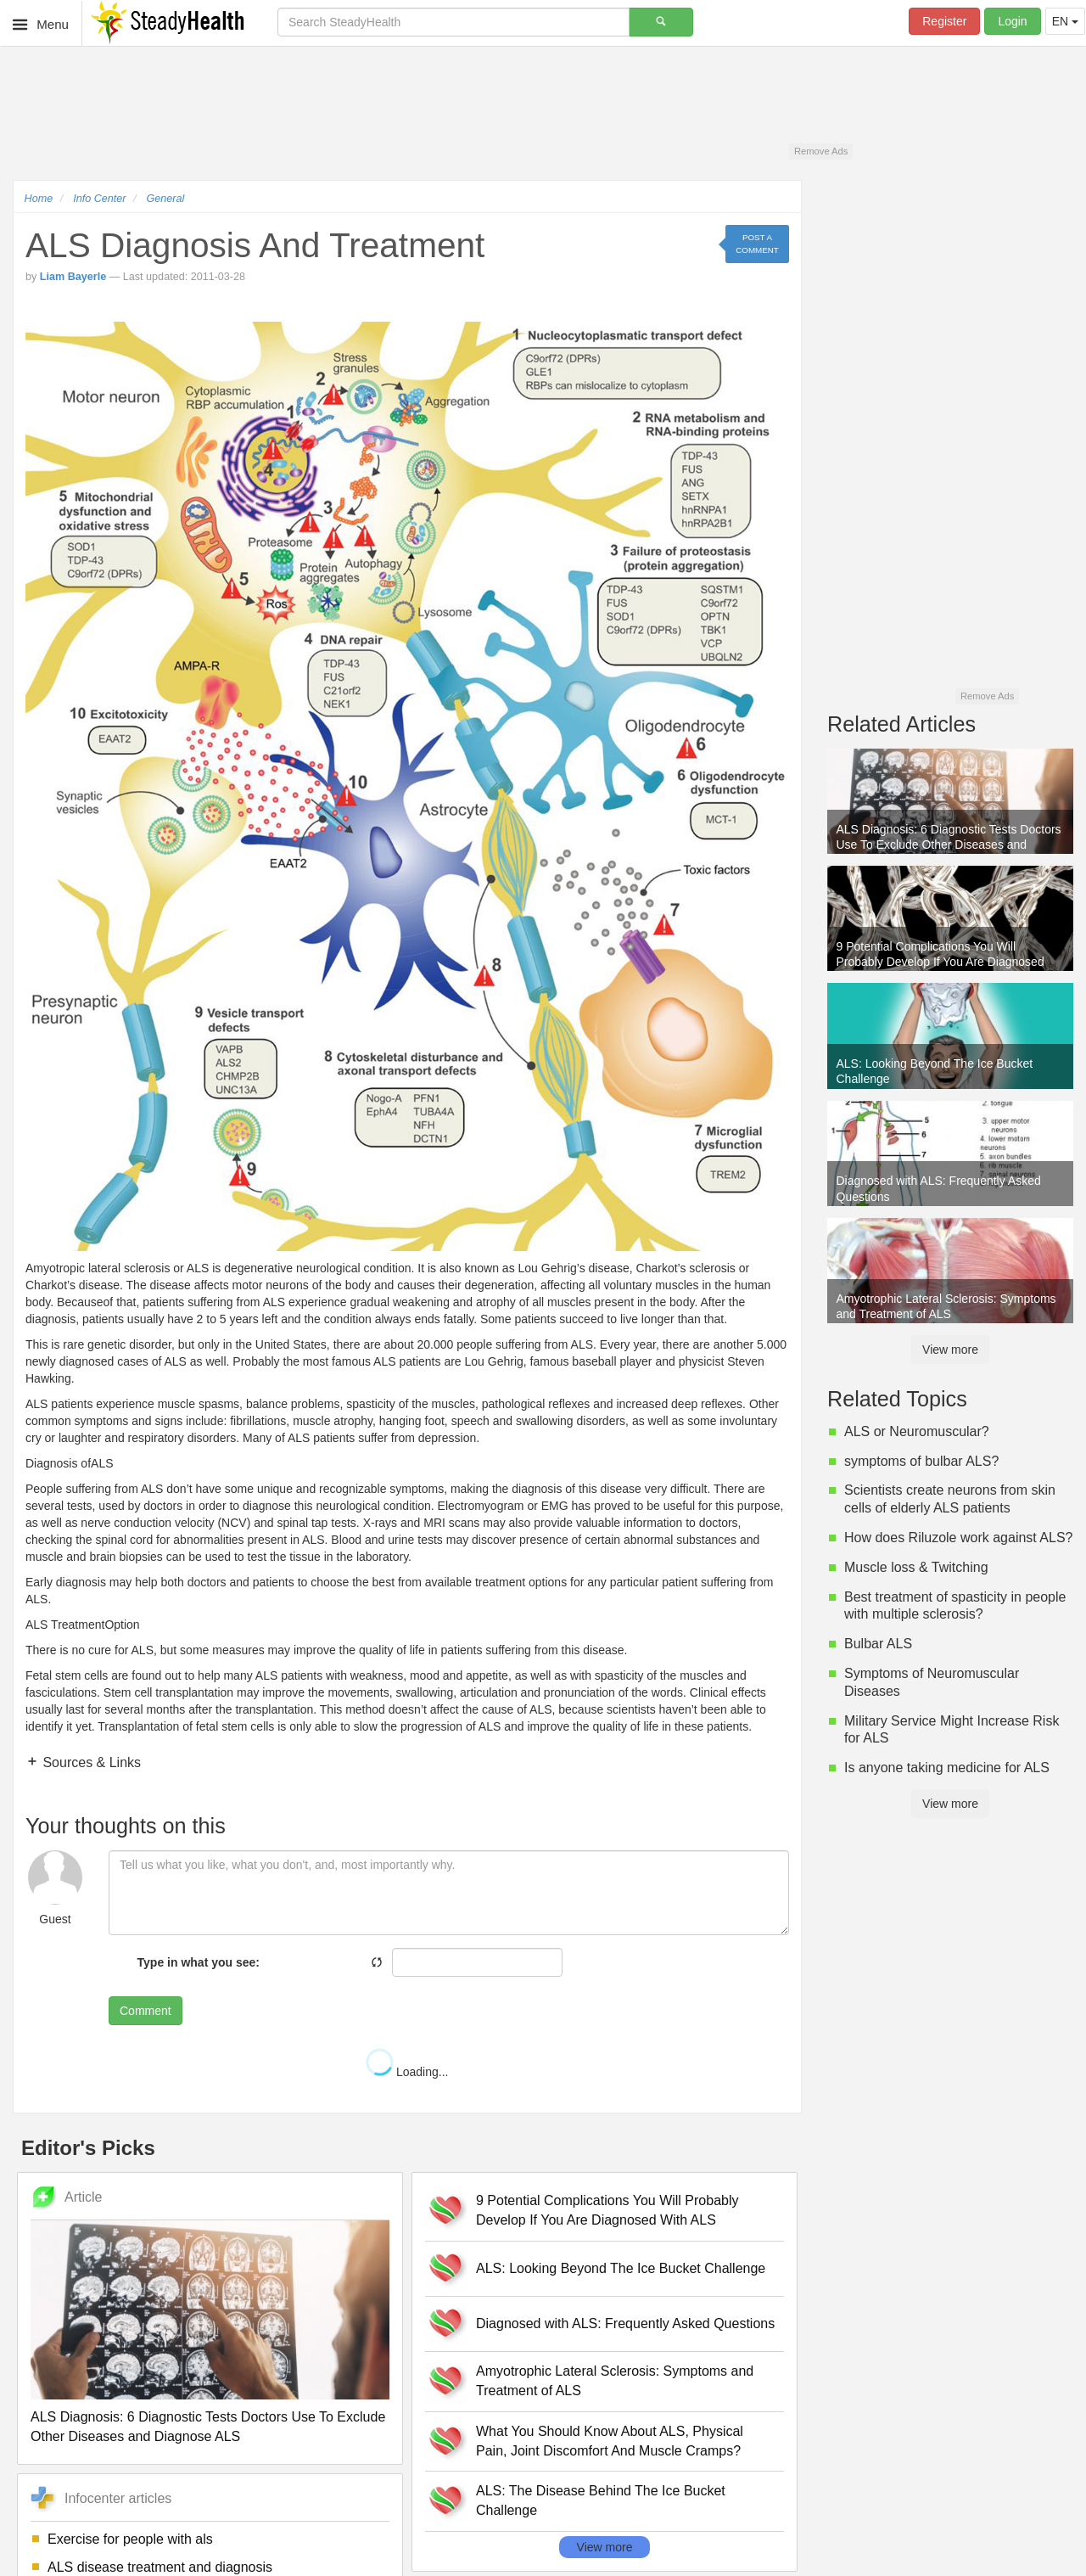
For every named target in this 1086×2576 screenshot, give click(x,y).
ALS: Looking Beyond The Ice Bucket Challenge (620, 2268)
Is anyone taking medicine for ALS (947, 1767)
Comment (145, 2011)
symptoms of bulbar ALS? (921, 1461)
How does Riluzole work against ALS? (958, 1537)
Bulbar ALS (878, 1643)
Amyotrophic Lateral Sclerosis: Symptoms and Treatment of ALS (614, 2381)
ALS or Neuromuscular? (916, 1431)
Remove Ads (821, 151)
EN (1065, 21)
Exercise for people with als (130, 2539)
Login (1012, 21)
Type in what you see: (198, 1962)
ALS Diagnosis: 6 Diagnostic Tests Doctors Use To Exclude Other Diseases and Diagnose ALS (208, 2427)
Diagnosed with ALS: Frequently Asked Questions (625, 2323)
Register (944, 21)
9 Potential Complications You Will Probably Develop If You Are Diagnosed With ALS (607, 2210)
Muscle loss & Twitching (916, 1567)
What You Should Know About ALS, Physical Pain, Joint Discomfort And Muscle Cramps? (609, 2441)
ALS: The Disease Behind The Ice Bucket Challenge (600, 2500)
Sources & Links (90, 1762)
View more (605, 2547)
